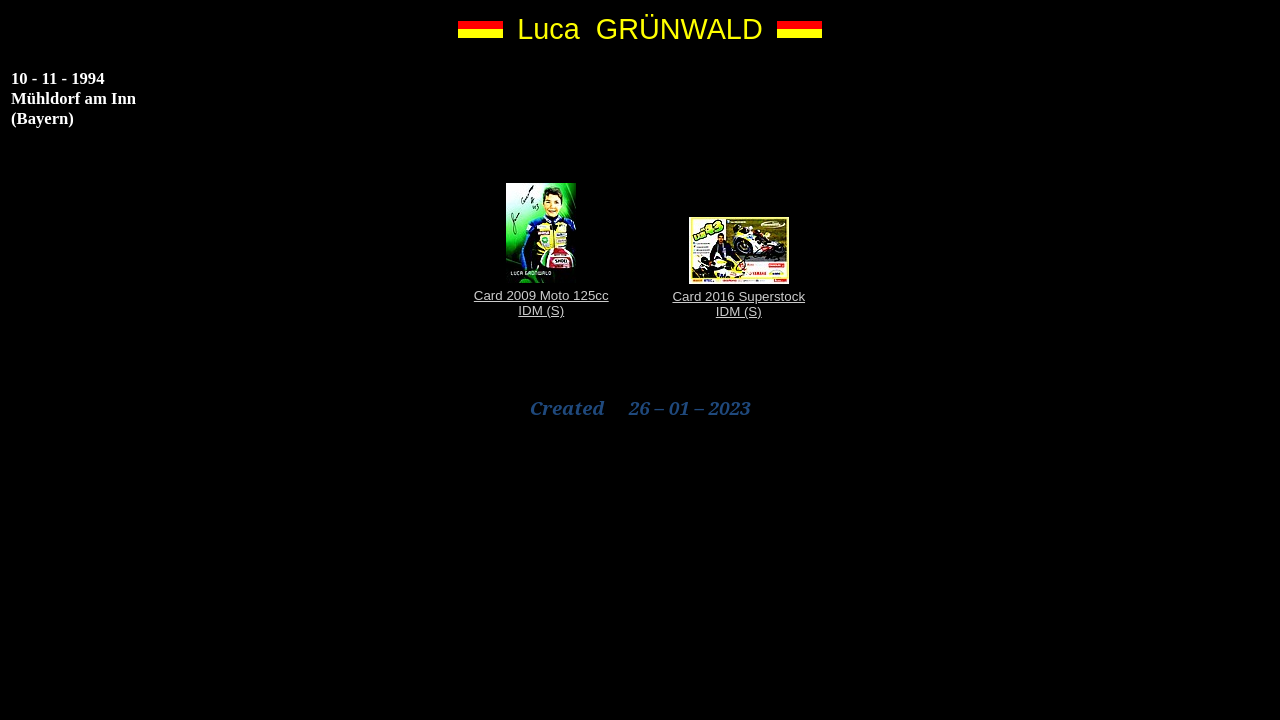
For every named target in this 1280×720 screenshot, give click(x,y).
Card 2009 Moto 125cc (541, 295)
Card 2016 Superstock (738, 296)
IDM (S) (541, 310)
